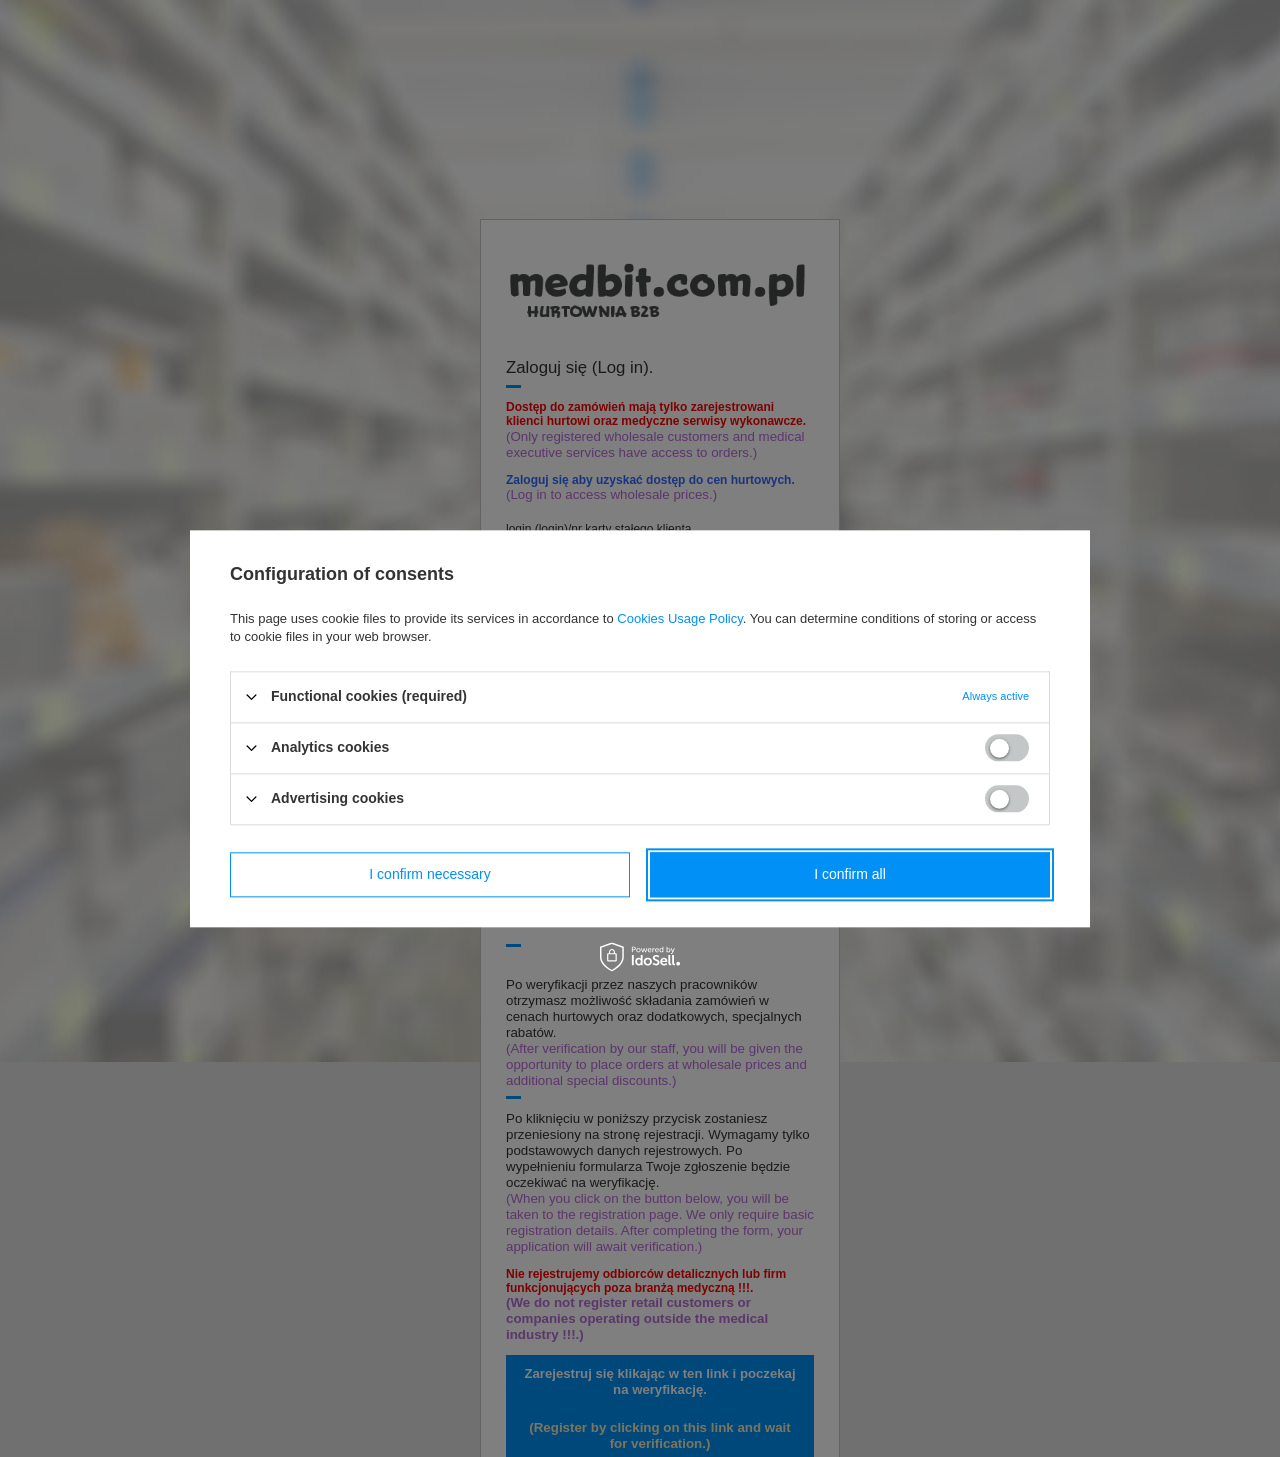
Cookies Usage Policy (679, 618)
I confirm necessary (429, 874)
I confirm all (850, 874)
